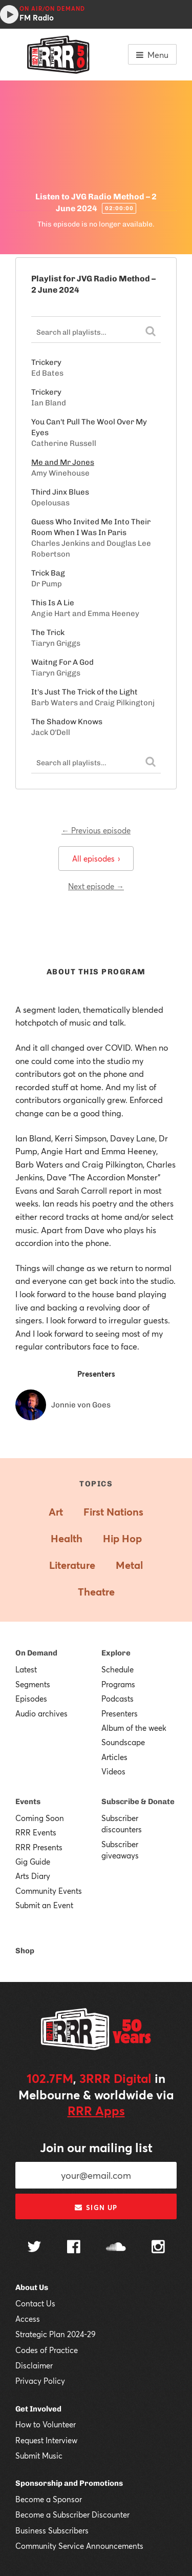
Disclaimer (34, 2365)
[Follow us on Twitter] (34, 2248)
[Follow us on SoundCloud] (116, 2248)
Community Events (48, 1891)
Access (27, 2319)
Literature (72, 1565)
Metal (129, 1565)
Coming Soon (39, 1818)
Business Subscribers (52, 2530)
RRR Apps (96, 2110)
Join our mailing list (96, 2147)
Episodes (31, 1698)
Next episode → (96, 886)
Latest (26, 1669)
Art (56, 1512)
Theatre (96, 1592)
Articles (114, 1757)
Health (66, 1538)
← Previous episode (96, 830)
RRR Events (35, 1832)
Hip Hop (122, 1538)
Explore (116, 1653)
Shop (24, 1950)
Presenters (119, 1713)
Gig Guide (32, 1861)
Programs (118, 1684)
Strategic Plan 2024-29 (55, 2334)
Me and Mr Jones (62, 462)
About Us (31, 2287)
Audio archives (41, 1713)
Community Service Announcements (79, 2546)
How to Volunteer (45, 2424)
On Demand (36, 1653)
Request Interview (46, 2440)
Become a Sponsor (48, 2499)
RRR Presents (38, 1847)
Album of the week (133, 1728)
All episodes (96, 858)
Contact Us (35, 2303)
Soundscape (123, 1742)
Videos (113, 1771)
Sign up (96, 2207)
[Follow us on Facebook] (73, 2248)
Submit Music (38, 2455)
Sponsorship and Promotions (69, 2483)
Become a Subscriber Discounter (72, 2514)
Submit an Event (44, 1905)
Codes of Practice (46, 2350)
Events (27, 1801)
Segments (32, 1684)
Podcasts (117, 1698)
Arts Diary (32, 1876)
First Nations (113, 1512)
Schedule (117, 1669)
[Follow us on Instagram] (158, 2248)
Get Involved (38, 2409)
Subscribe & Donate (138, 1801)
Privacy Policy (40, 2381)
